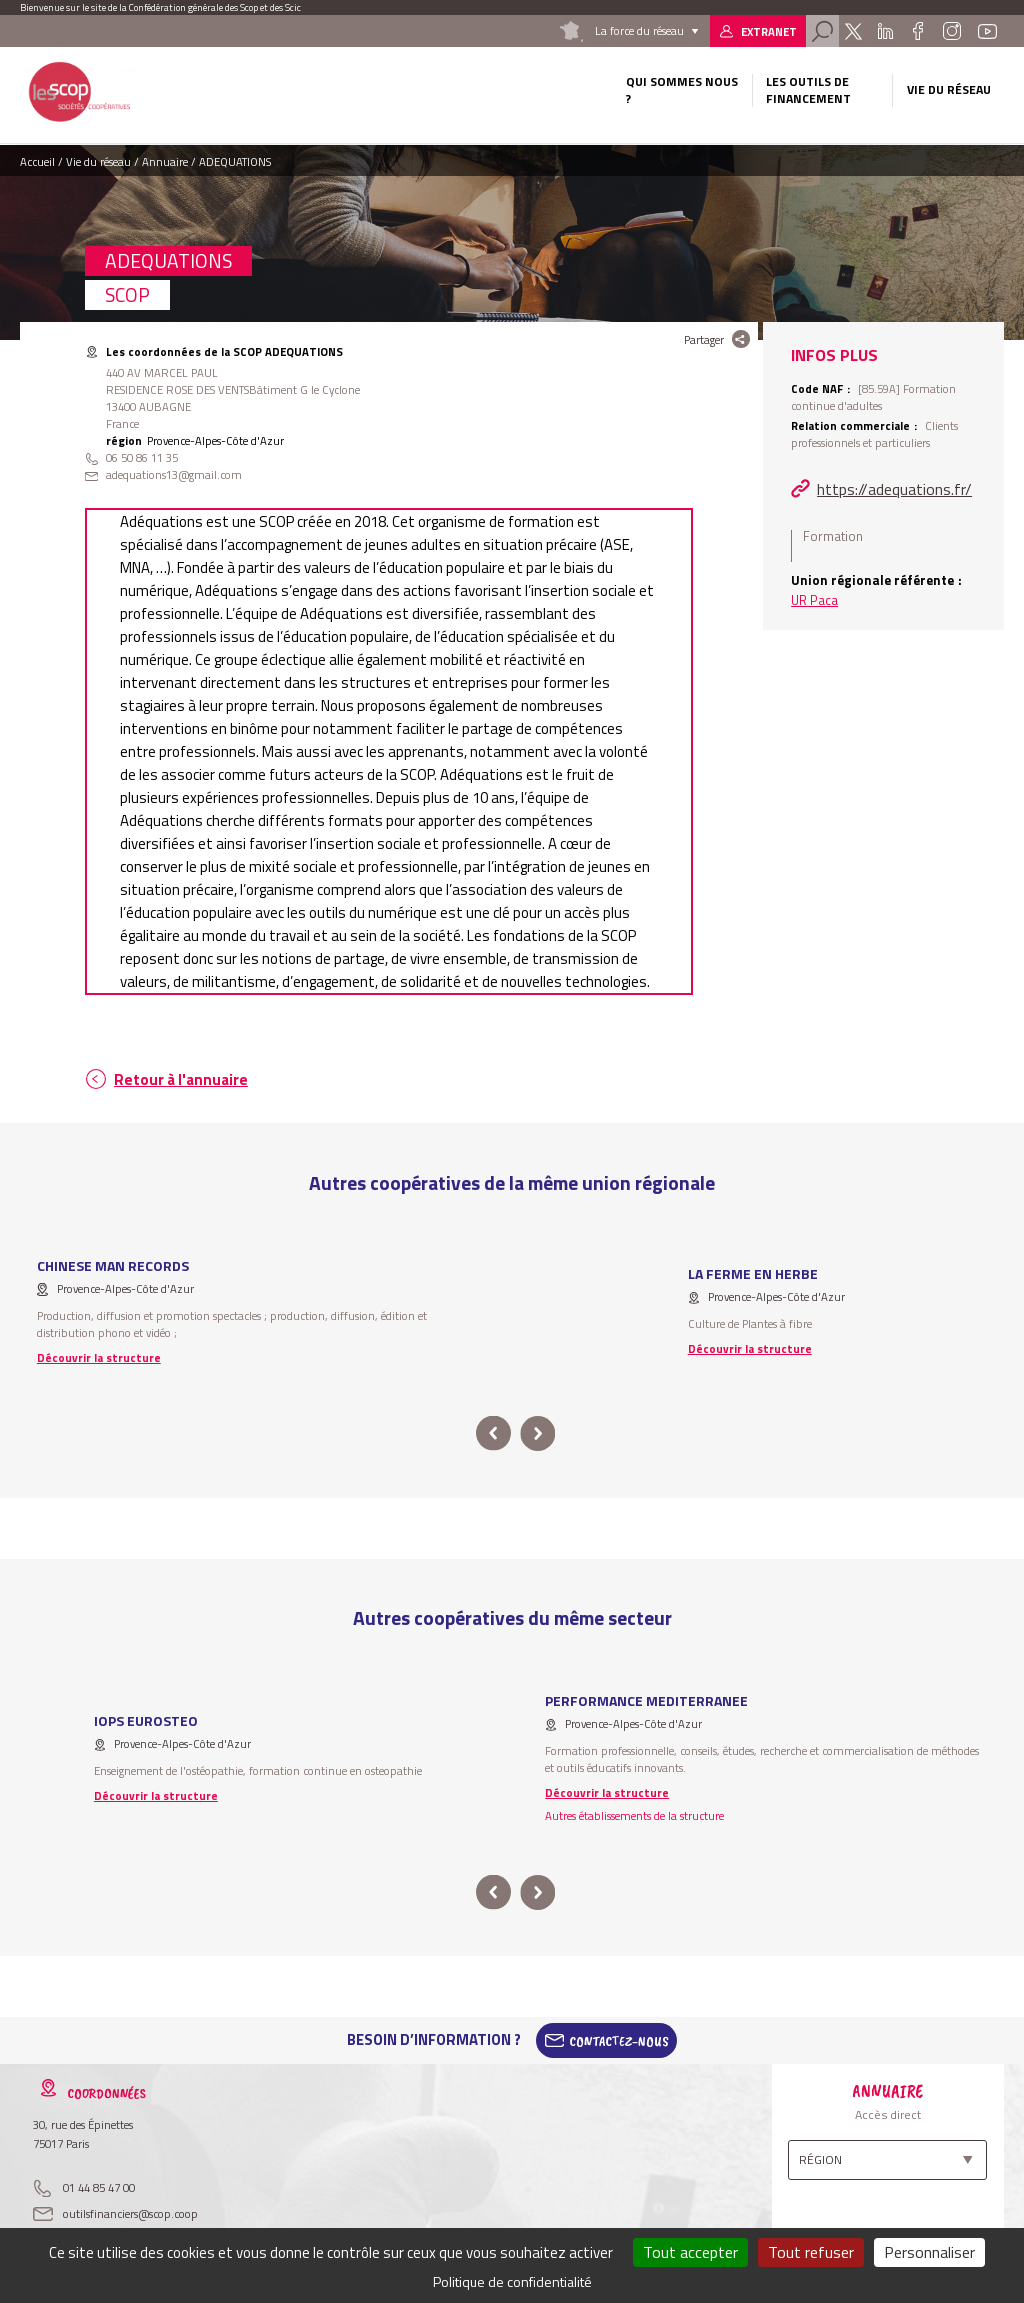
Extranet (769, 31)
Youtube (987, 31)
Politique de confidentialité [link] (512, 2281)
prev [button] (493, 1433)
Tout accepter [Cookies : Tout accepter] (690, 2252)
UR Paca (814, 600)
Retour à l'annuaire (181, 1079)
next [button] (537, 1433)
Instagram (952, 31)
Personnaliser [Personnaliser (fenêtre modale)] (929, 2252)
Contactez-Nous (619, 2040)
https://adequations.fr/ (894, 489)
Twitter (853, 31)
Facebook (917, 31)
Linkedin (885, 31)
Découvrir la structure (99, 1357)
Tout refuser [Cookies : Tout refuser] (811, 2252)
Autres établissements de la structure (634, 1815)
